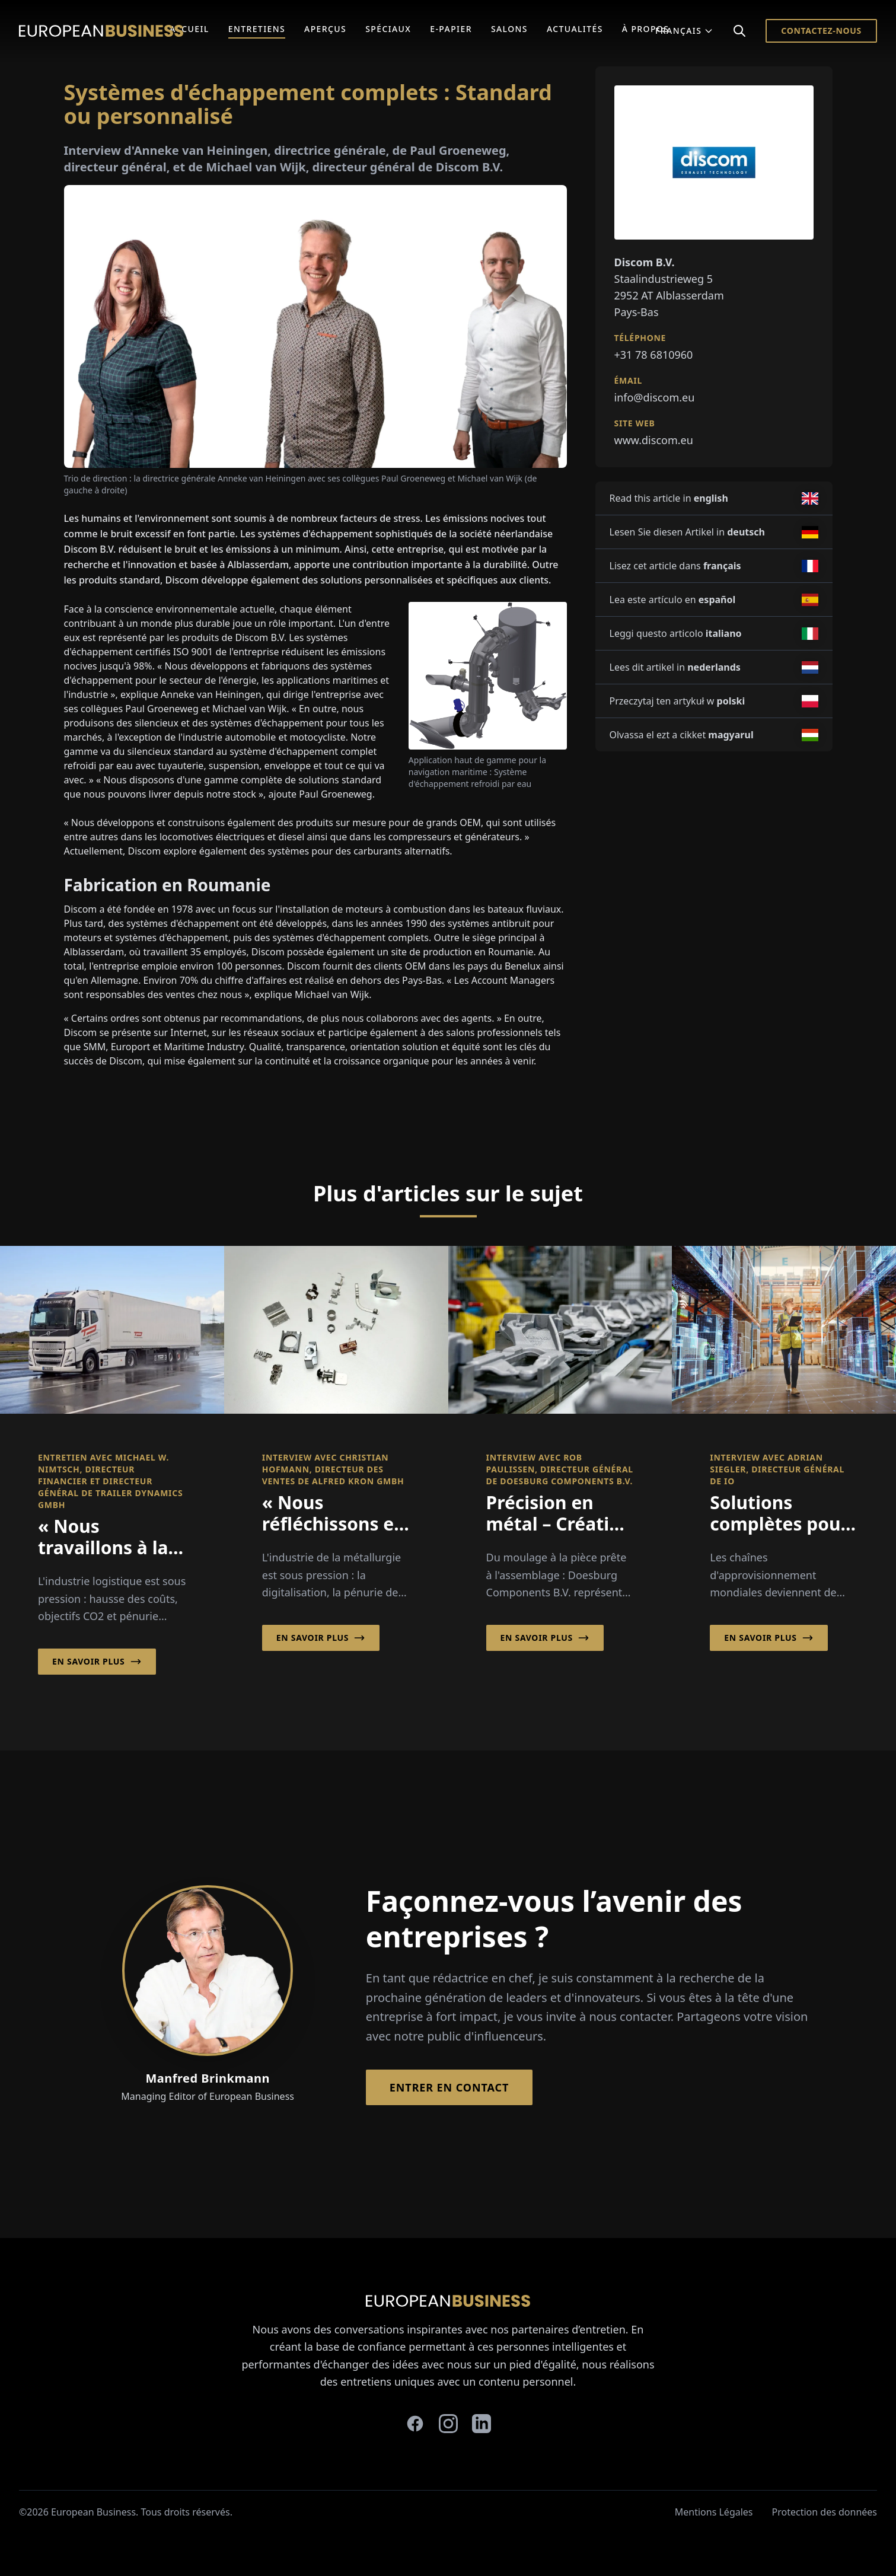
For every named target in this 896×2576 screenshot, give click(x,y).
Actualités (575, 28)
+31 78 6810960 (653, 354)
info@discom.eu (654, 397)
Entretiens (256, 28)
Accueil (189, 28)
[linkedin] (481, 2423)
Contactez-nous (821, 30)
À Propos (645, 28)
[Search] (739, 31)
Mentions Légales (714, 2511)
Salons (509, 28)
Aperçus (325, 28)
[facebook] (415, 2423)
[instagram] (448, 2423)
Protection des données (824, 2511)
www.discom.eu (653, 440)
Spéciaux (388, 28)
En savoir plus (97, 1662)
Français (684, 30)
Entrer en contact (449, 2087)
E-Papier (451, 28)
